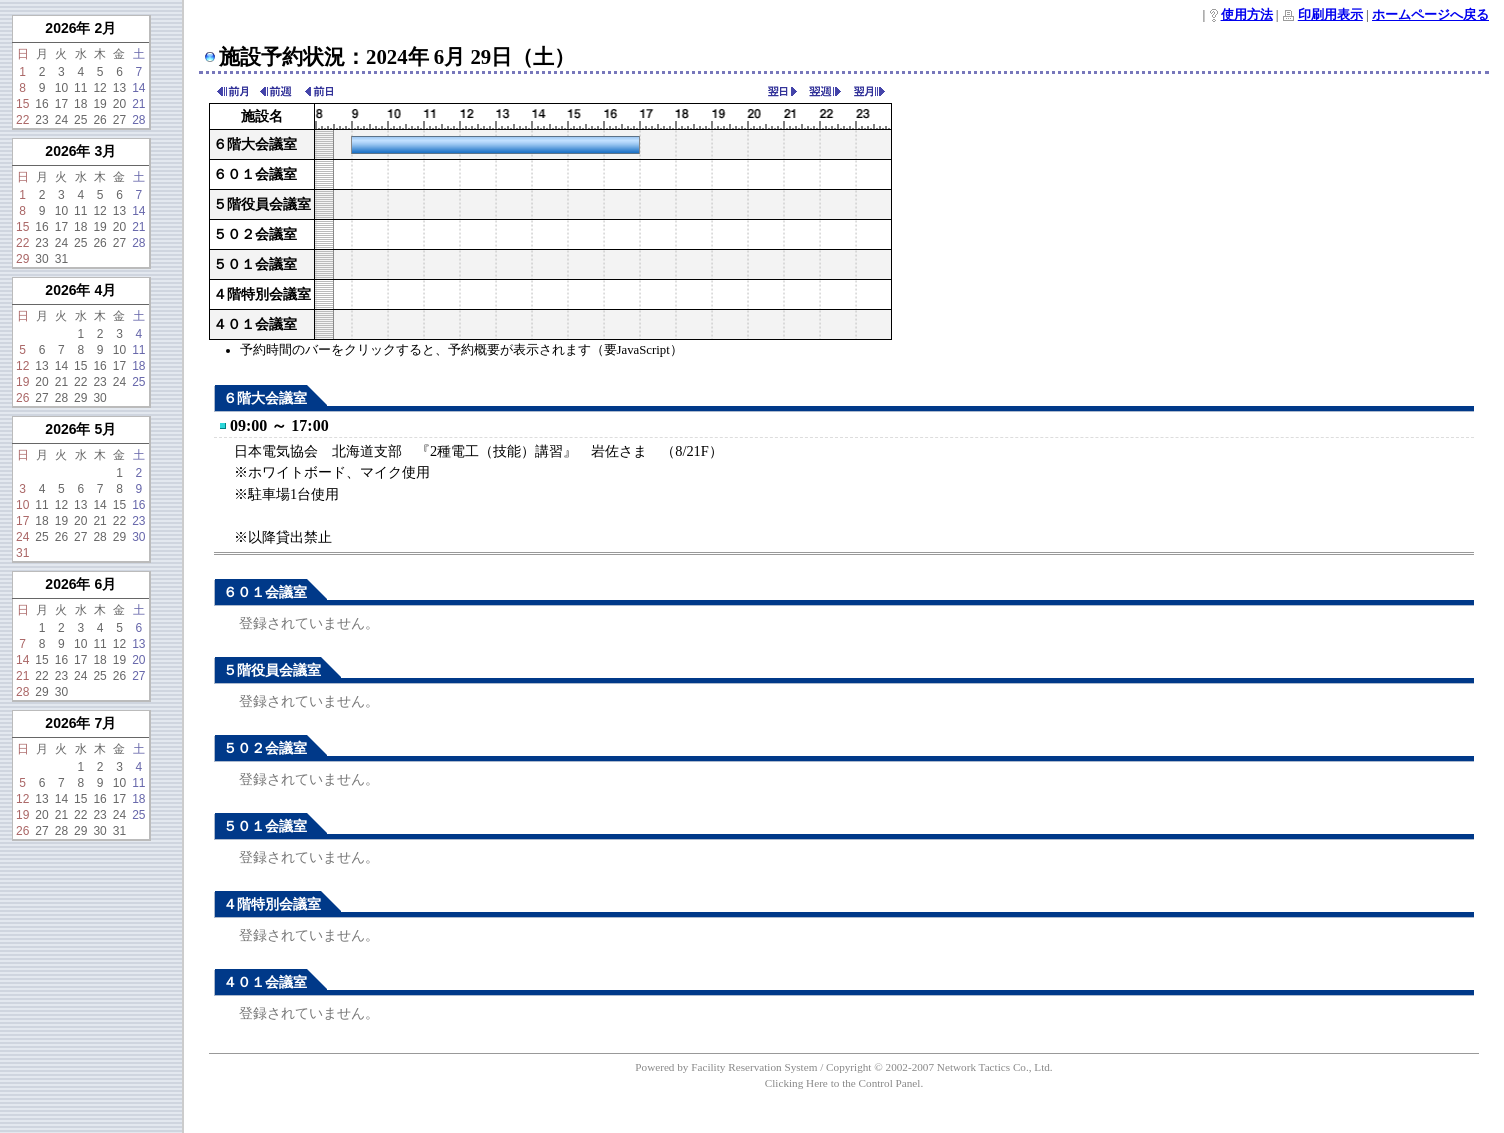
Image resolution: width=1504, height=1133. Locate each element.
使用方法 (1247, 15)
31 (61, 259)
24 (61, 120)
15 (22, 104)
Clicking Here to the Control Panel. (844, 1083)
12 (99, 88)
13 (119, 88)
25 (80, 120)
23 (41, 120)
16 (41, 104)
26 (99, 120)
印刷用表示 (1330, 15)
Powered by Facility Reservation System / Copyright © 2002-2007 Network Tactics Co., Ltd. (843, 1067)
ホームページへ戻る (1430, 15)
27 (119, 120)
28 (138, 120)
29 (22, 259)
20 (119, 104)
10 (61, 88)
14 (138, 88)
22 (22, 120)
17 (61, 104)
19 (99, 104)
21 (138, 104)
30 (41, 259)
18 (80, 104)
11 (80, 88)
